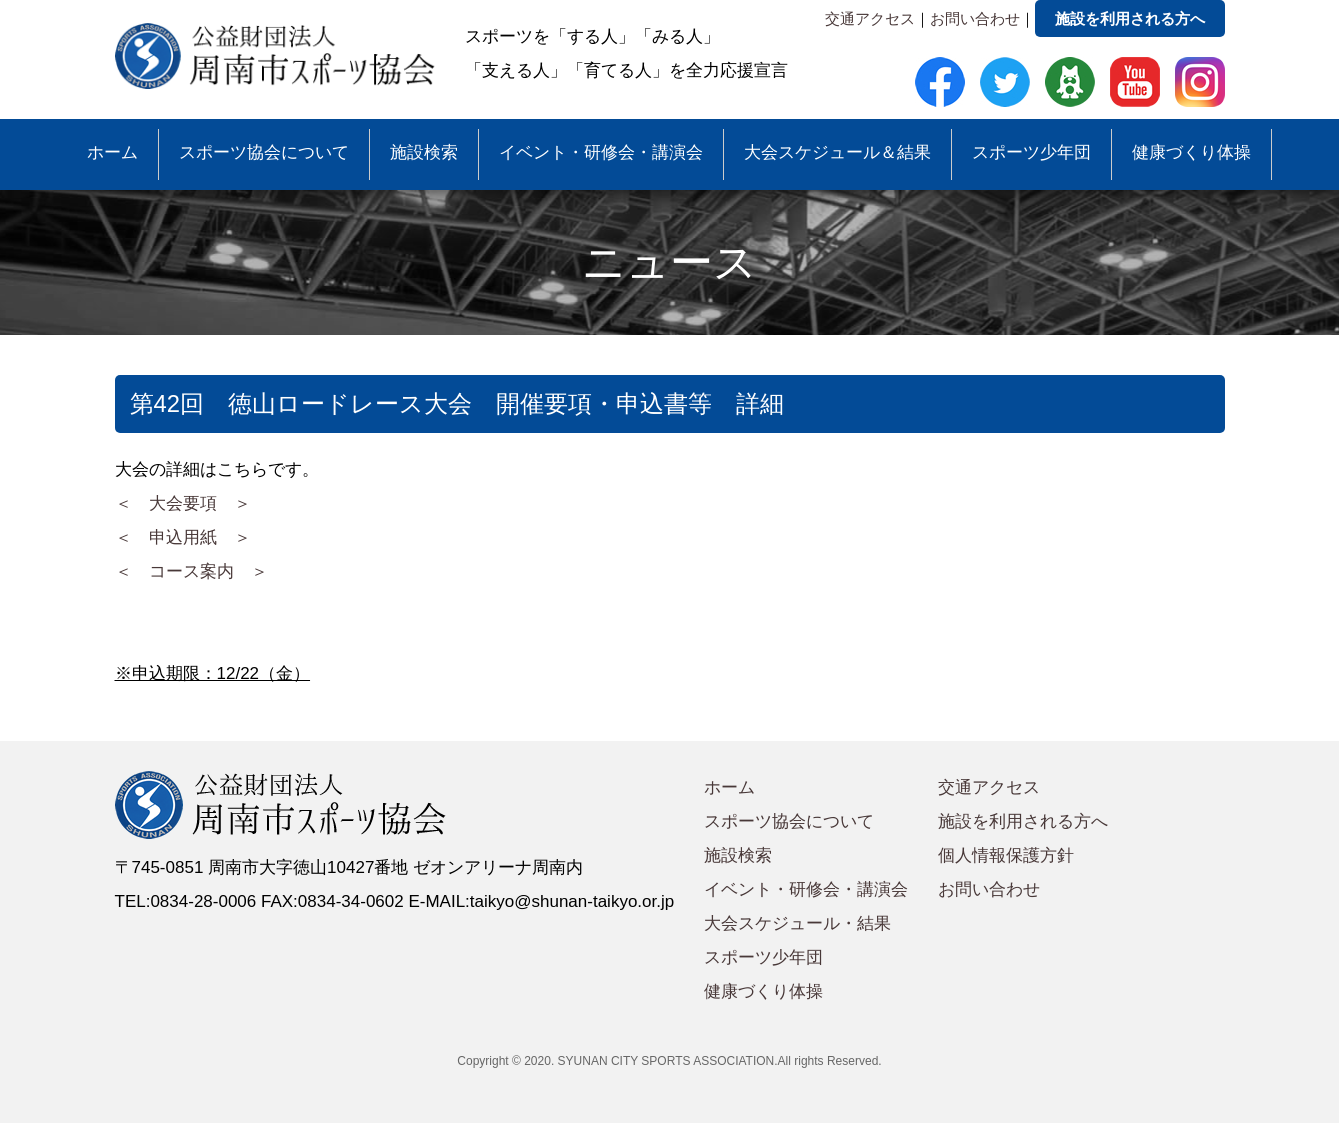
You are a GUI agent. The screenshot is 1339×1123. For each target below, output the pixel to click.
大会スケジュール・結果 (797, 923)
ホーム (112, 152)
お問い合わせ (975, 18)
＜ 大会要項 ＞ (183, 503)
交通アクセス (870, 18)
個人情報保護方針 (1006, 855)
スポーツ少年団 (1031, 152)
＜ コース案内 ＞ (191, 571)
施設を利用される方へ (1130, 18)
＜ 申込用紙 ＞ (183, 537)
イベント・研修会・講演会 (601, 152)
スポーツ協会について (264, 152)
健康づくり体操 (1191, 152)
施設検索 (424, 152)
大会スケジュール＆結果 (837, 152)
